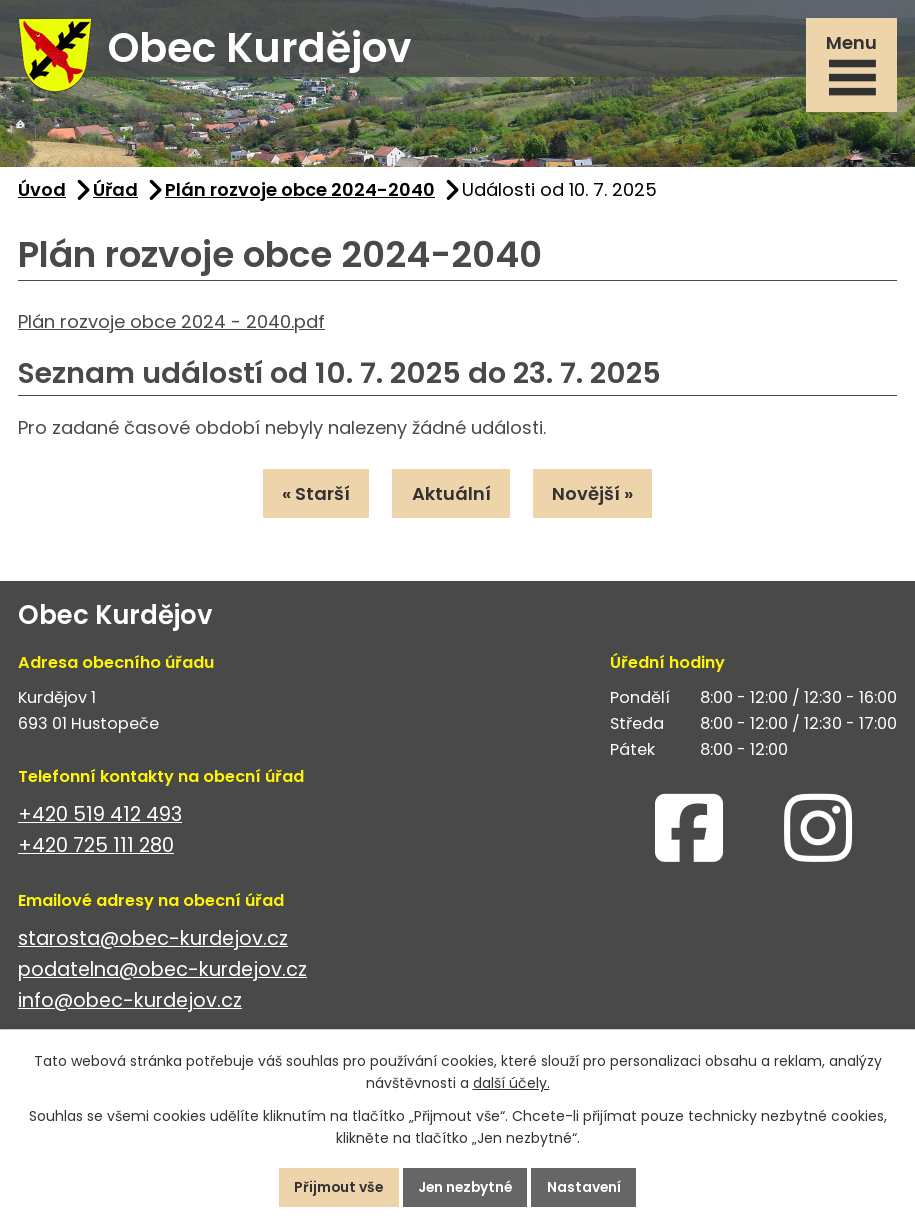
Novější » (594, 496)
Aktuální (451, 496)
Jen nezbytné (466, 1187)
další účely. (511, 1083)
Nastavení (588, 1187)
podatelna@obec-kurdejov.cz (162, 972)
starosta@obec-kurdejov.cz (153, 941)
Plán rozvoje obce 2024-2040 (300, 192)
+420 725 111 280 (96, 848)
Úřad (115, 192)
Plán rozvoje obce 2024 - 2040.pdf (171, 324)
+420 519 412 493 (100, 817)
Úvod (42, 192)
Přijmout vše (335, 1187)
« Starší (315, 496)
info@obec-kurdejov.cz (130, 1003)
